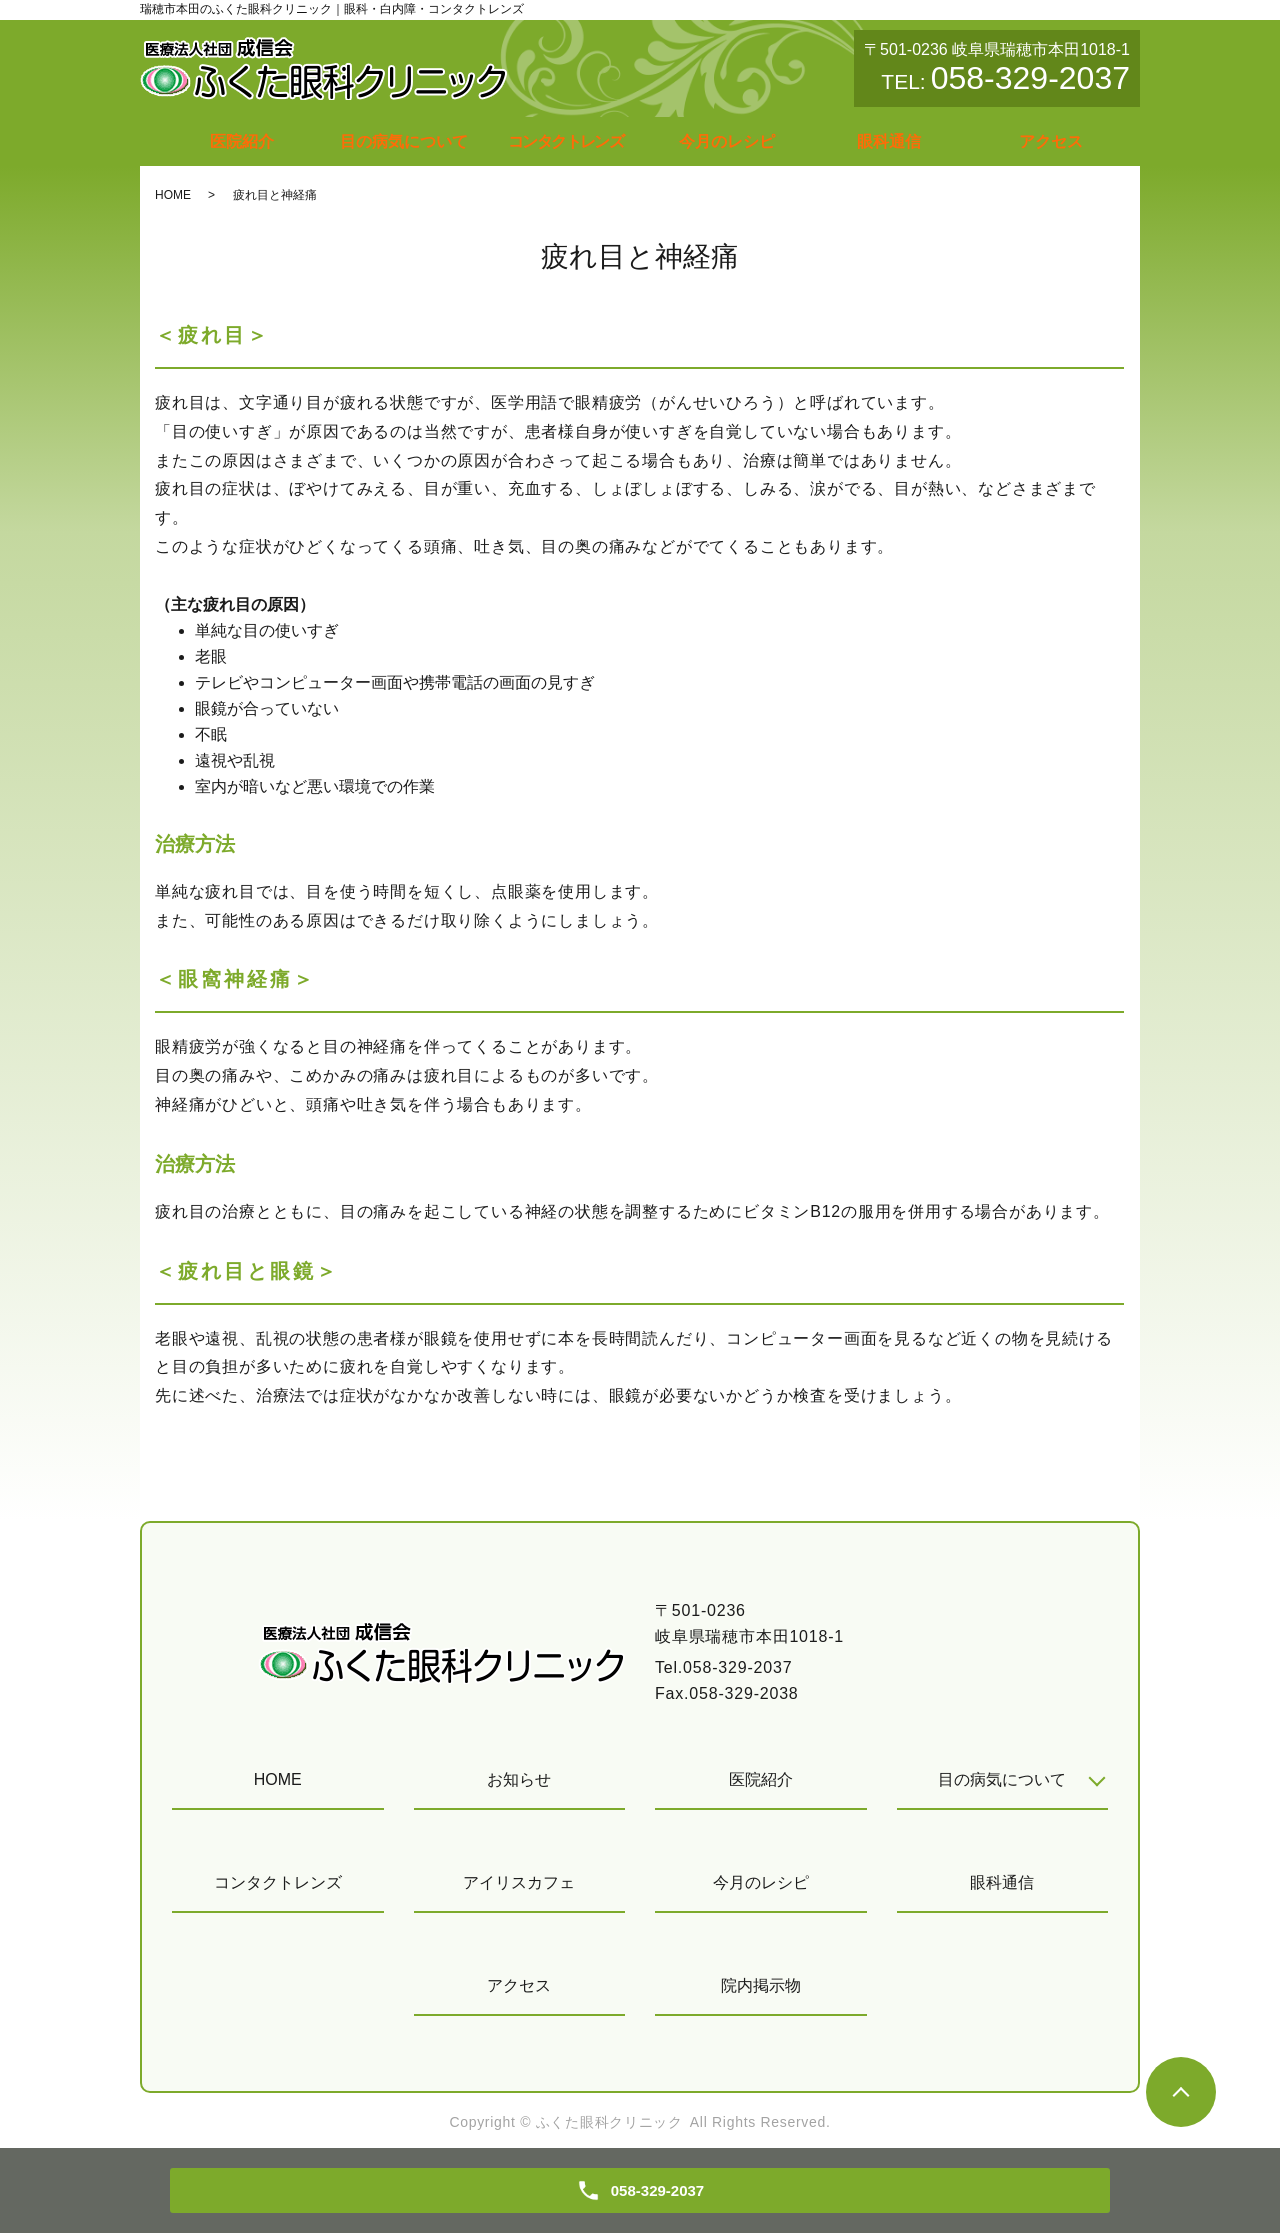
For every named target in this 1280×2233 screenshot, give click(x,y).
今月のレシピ (727, 141)
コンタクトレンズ (565, 141)
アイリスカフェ (519, 1882)
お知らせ (519, 1779)
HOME (173, 195)
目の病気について (404, 141)
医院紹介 (242, 141)
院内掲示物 (761, 1985)
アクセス (1051, 141)
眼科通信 (889, 141)
